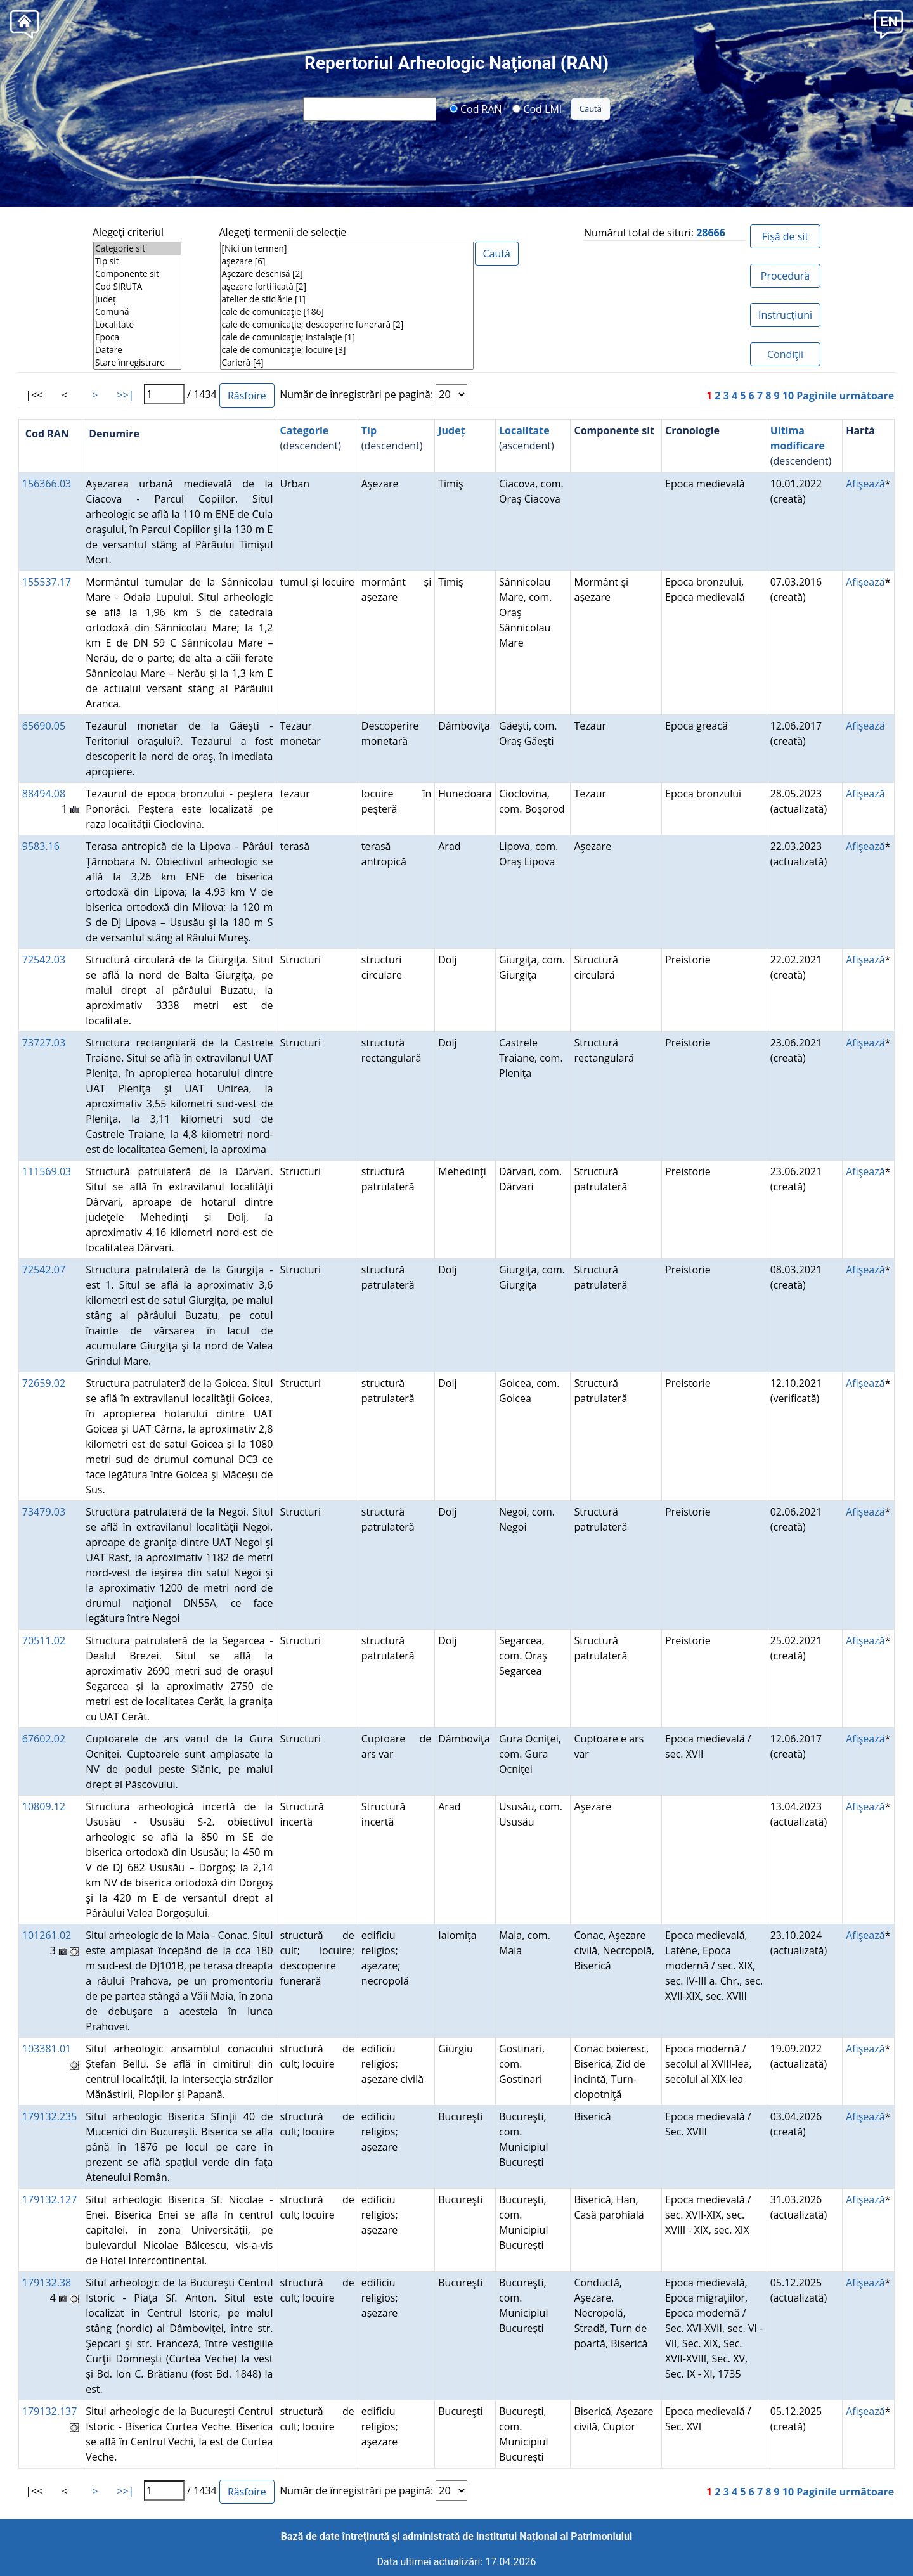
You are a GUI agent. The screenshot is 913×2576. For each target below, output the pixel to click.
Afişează (865, 484)
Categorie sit (137, 248)
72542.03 (43, 960)
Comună (137, 312)
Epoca (137, 337)
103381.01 (46, 2049)
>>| (125, 395)
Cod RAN (476, 108)
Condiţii (785, 354)
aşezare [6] (347, 261)
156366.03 (46, 484)
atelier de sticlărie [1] (347, 299)
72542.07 (43, 1270)
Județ (137, 299)
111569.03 (46, 1171)
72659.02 (43, 1383)
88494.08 (43, 794)
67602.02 (43, 1739)
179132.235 (49, 2116)
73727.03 (43, 1043)
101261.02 (46, 1935)
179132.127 (49, 2199)
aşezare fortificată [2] (347, 286)
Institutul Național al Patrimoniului (554, 2536)
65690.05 (43, 726)
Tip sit (137, 261)
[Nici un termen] (347, 248)
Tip (369, 430)
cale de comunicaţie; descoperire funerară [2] (347, 324)
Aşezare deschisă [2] (347, 273)
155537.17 (46, 582)
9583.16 (41, 846)
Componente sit (137, 273)
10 (788, 395)
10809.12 (43, 1806)
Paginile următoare (845, 395)
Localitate (137, 324)
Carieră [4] (347, 362)
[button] (888, 23)
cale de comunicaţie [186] (347, 312)
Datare (137, 350)
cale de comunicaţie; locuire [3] (347, 350)
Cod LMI (537, 108)
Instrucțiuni (785, 315)
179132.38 (46, 2282)
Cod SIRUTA (137, 286)
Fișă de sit (785, 236)
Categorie (304, 430)
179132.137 (49, 2411)
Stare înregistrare (137, 362)
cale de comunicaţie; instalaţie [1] (347, 337)
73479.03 (43, 1512)
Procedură (785, 276)
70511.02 (43, 1640)
